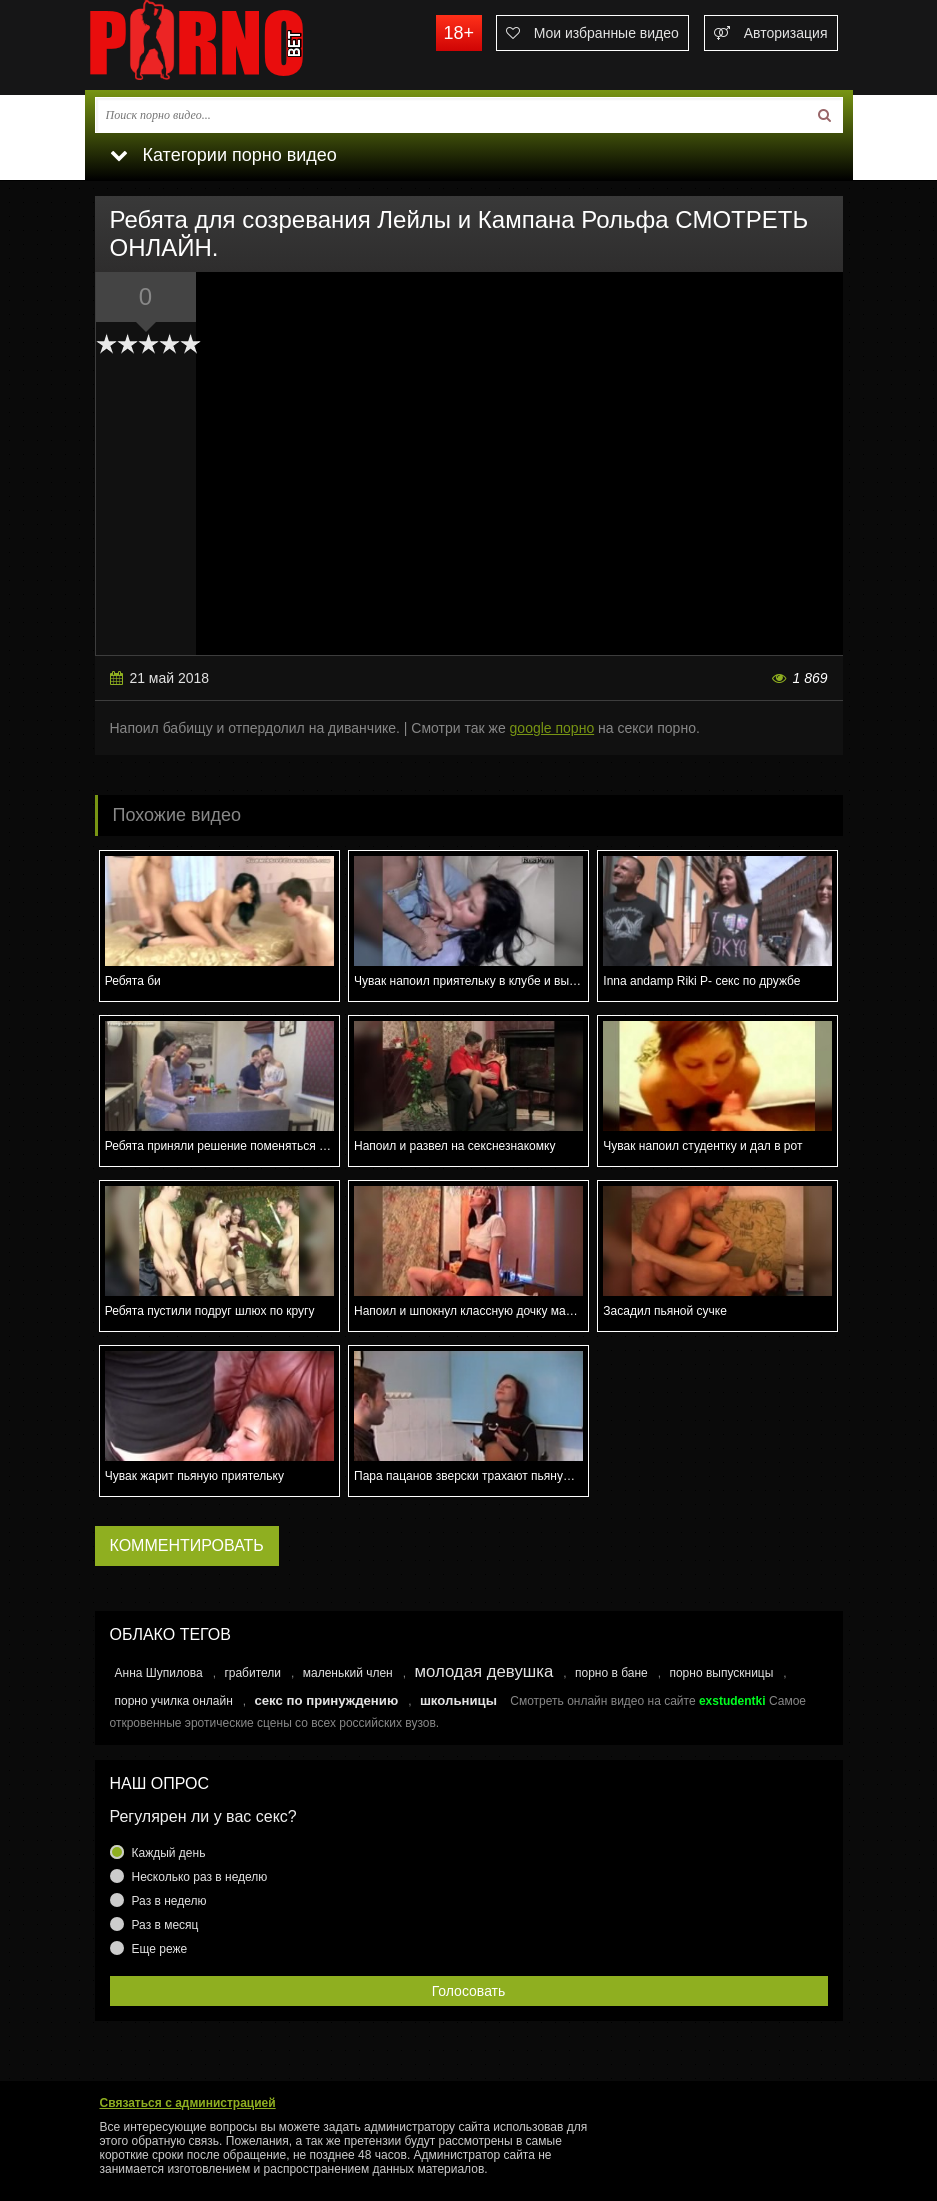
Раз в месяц (165, 1925)
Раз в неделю (169, 1901)
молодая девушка (483, 1671)
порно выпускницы (721, 1673)
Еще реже (160, 1949)
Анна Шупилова (159, 1673)
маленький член (348, 1673)
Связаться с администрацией (188, 2103)
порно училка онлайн (174, 1701)
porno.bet (235, 45)
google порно (552, 728)
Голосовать (469, 1991)
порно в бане (611, 1673)
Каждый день (169, 1853)
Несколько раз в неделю (200, 1877)
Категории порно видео (223, 155)
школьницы (458, 1700)
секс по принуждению (326, 1700)
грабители (252, 1673)
